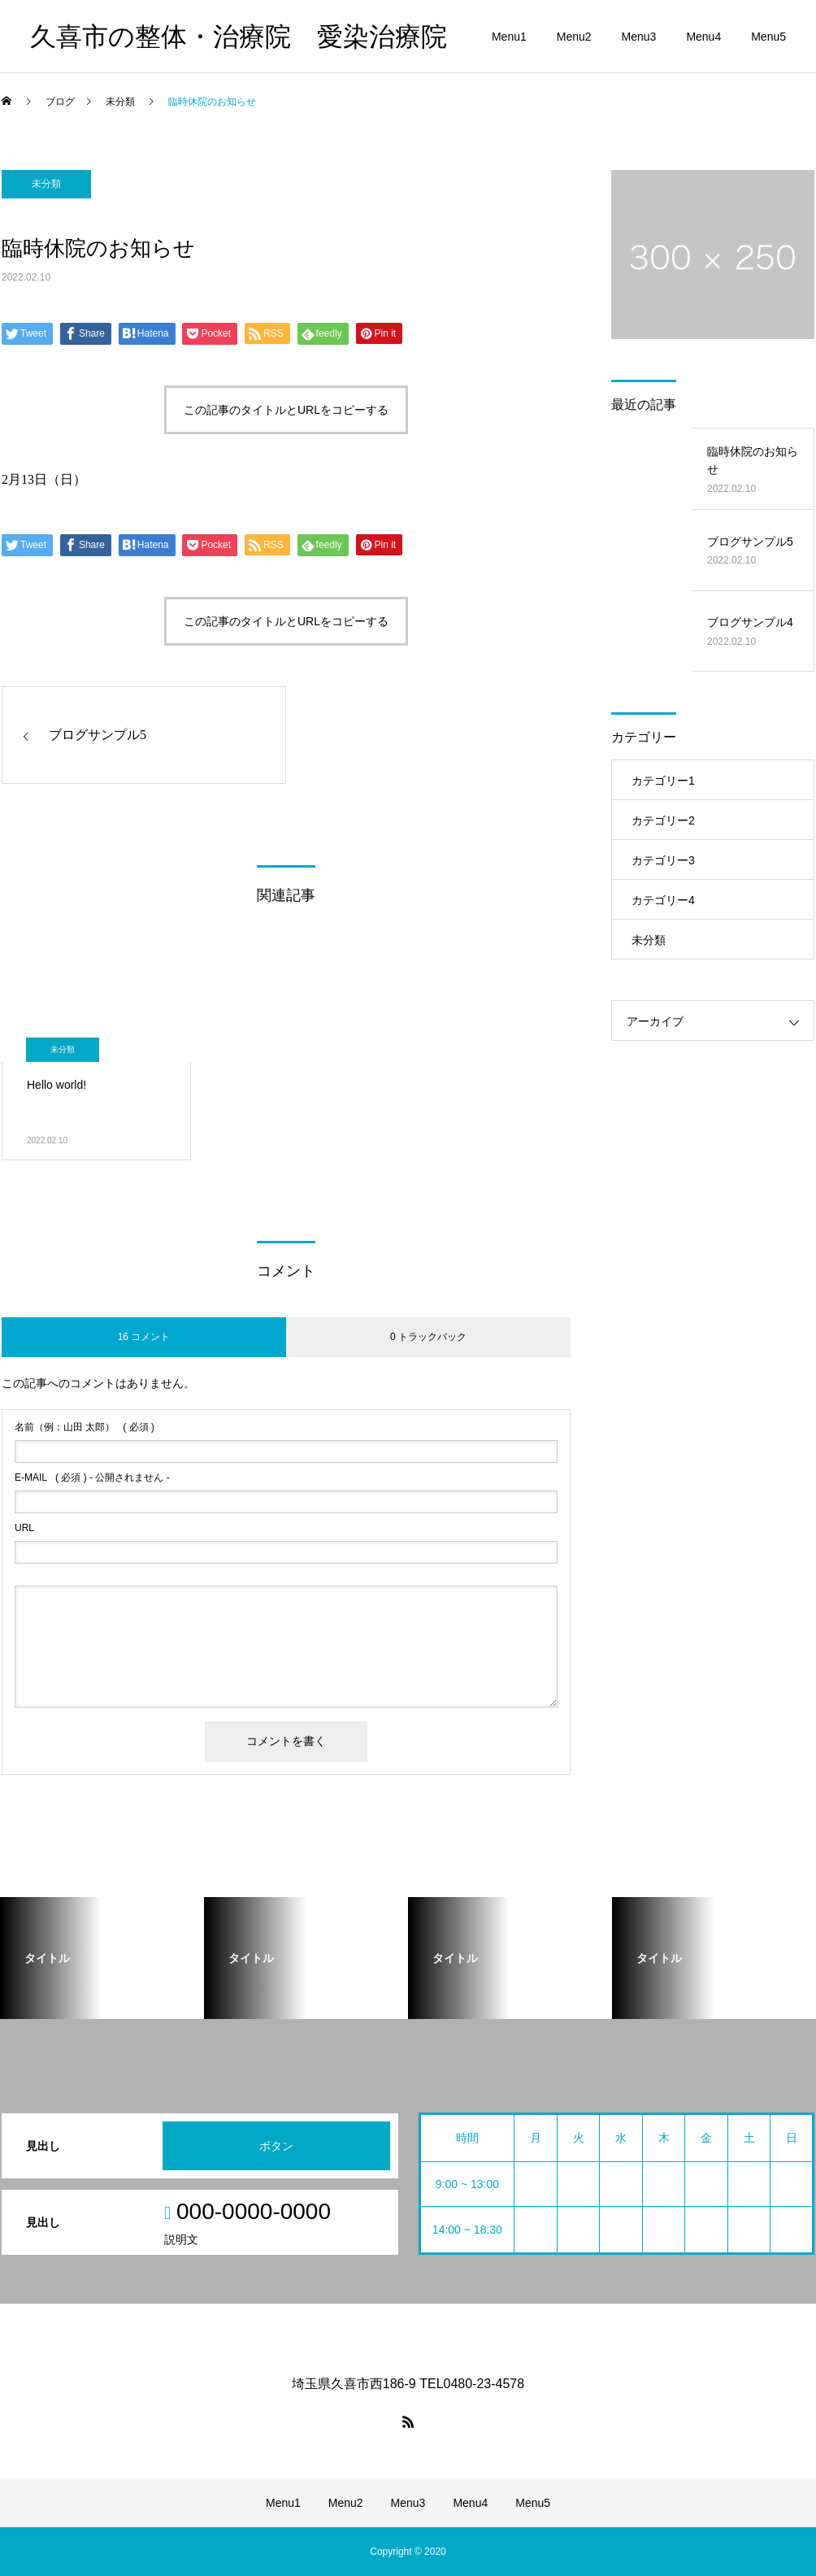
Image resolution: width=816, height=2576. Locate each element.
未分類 (46, 183)
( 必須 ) (84, 1427)
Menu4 (703, 36)
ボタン (276, 2145)
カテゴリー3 (663, 860)
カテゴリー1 (663, 780)
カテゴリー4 (663, 900)
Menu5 (768, 36)
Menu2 (574, 36)
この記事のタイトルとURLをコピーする (286, 409)
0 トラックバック (428, 1336)
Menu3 (639, 36)
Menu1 (509, 36)
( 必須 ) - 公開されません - (92, 1477)
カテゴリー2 (663, 820)
